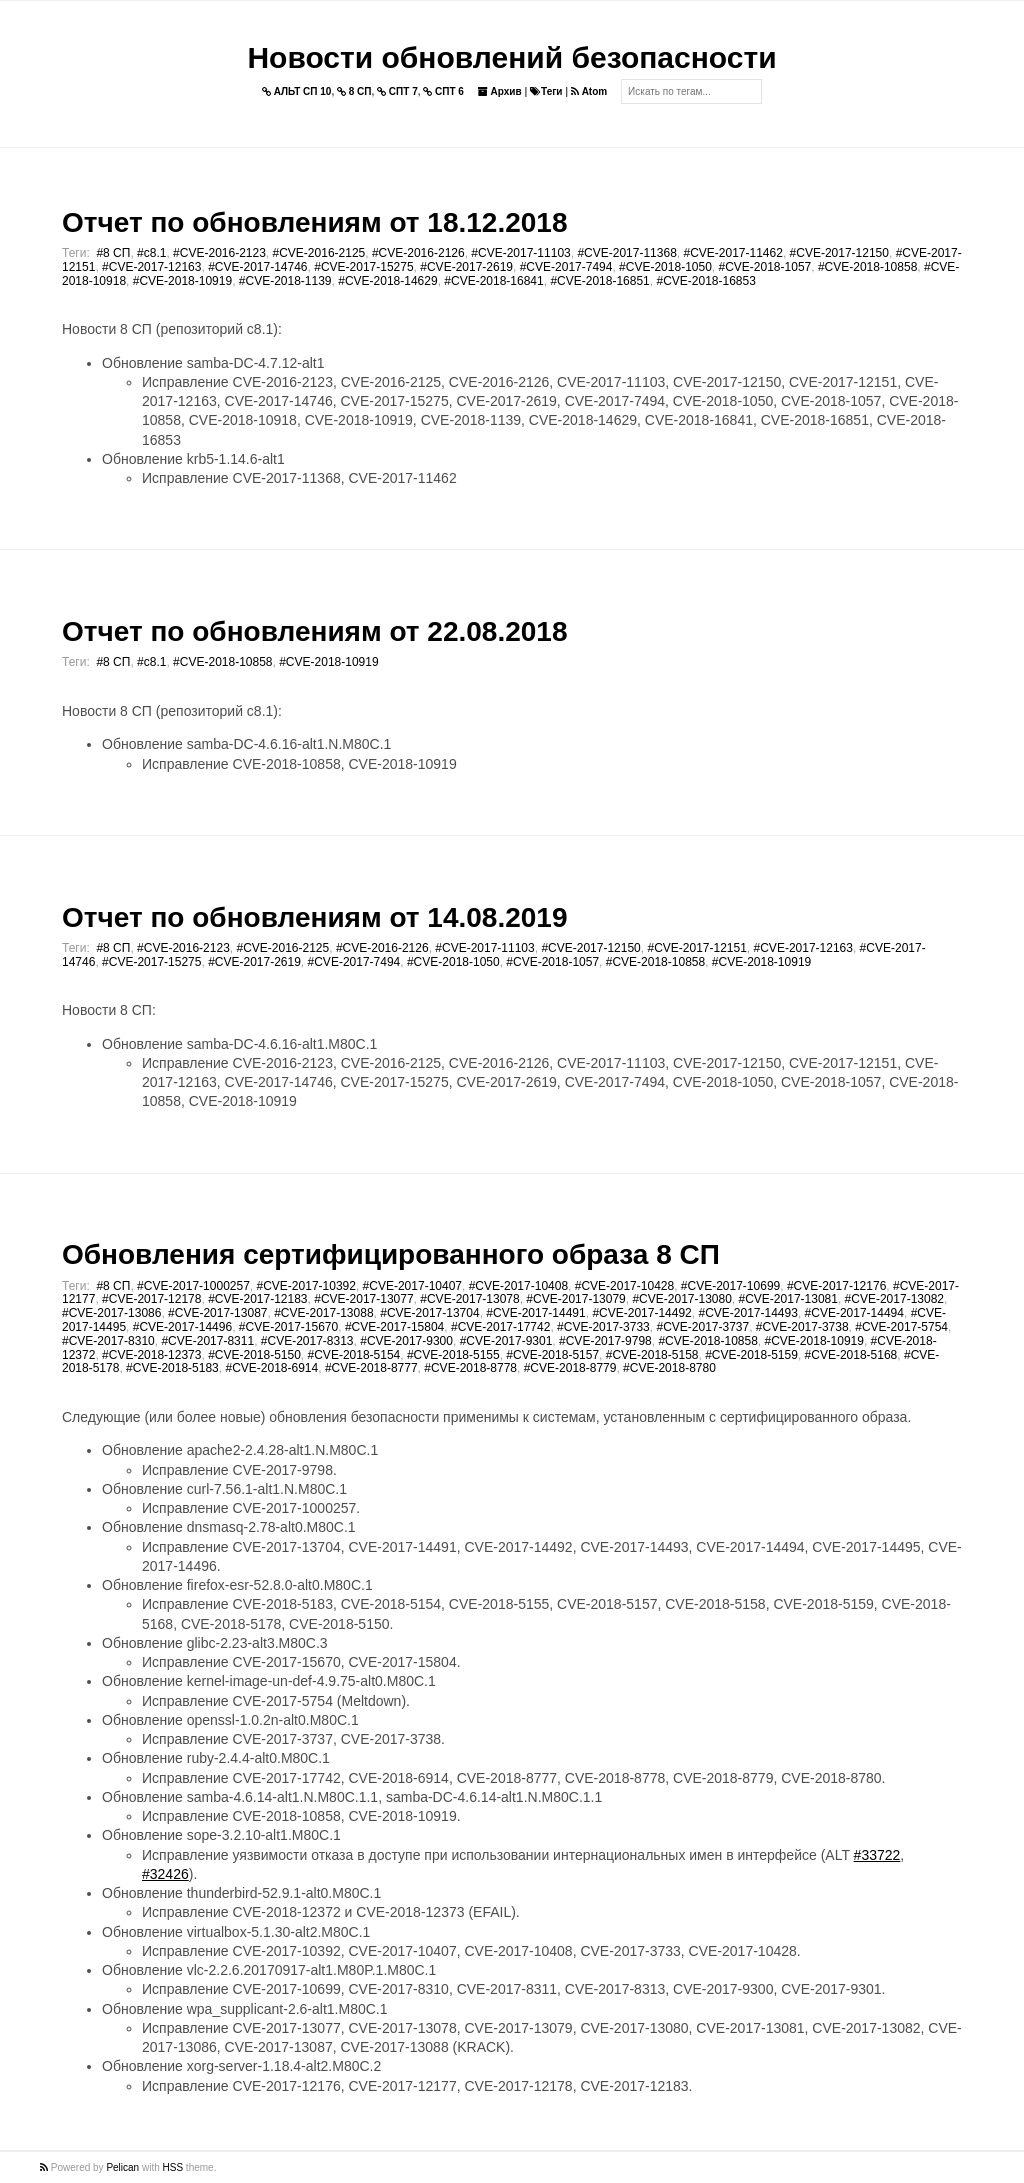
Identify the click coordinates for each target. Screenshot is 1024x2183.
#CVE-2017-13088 (323, 1313)
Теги (546, 91)
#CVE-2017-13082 (894, 1299)
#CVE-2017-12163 (151, 267)
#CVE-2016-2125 (319, 253)
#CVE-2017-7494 (566, 267)
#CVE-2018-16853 (705, 281)
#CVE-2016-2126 (418, 253)
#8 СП (113, 253)
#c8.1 (151, 253)
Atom (589, 91)
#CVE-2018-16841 (493, 281)
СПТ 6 (443, 91)
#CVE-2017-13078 (469, 1299)
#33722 (877, 1855)
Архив (500, 91)
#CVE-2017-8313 (307, 1341)
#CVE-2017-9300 (406, 1341)
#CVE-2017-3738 (802, 1327)
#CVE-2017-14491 (535, 1313)
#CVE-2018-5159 (751, 1355)
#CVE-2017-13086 (111, 1313)
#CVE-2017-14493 (747, 1313)
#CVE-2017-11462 (732, 253)
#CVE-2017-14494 (854, 1313)
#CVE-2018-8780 (669, 1368)
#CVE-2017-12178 (151, 1299)
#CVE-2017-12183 (257, 1299)
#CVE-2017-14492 (641, 1313)
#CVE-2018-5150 (254, 1355)
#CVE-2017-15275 (363, 267)
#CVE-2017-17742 (500, 1327)
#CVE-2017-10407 (412, 1286)
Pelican (122, 2167)
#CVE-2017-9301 (506, 1341)
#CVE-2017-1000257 (193, 1286)
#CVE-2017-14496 (182, 1327)
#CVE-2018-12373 (151, 1355)
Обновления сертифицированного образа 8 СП (391, 1254)
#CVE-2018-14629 (387, 281)
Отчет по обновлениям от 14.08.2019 (314, 917)
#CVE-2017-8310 (108, 1341)
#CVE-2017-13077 (363, 1299)
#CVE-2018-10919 (182, 281)
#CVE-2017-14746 (257, 267)
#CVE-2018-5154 (354, 1355)
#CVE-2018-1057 (765, 267)
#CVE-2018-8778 (470, 1368)
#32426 (165, 1874)
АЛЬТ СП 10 (297, 91)
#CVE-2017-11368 (626, 253)
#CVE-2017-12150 (839, 253)
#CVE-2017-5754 (901, 1327)
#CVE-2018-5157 (552, 1355)
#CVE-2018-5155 (453, 1355)
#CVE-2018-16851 (599, 281)
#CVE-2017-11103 (520, 253)
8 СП (354, 91)
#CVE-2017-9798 (605, 1341)
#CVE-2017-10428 (624, 1286)
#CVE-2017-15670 (288, 1327)
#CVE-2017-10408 (518, 1286)
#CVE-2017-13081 (788, 1299)
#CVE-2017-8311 (207, 1341)
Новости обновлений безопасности (511, 57)
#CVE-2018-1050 (665, 267)
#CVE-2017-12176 (836, 1286)
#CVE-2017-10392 (306, 1286)
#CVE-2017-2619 (466, 267)
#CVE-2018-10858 (867, 267)
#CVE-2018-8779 (570, 1368)
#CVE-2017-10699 (730, 1286)
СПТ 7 (397, 91)
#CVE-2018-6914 (271, 1368)
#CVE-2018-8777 (371, 1368)
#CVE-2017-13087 (217, 1313)
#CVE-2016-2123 (219, 253)
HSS (173, 2167)
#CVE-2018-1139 (285, 281)
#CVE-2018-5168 (851, 1355)
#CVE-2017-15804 (394, 1327)
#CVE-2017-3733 (603, 1327)
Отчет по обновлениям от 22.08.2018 (314, 631)
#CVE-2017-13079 (575, 1299)
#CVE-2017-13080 (681, 1299)
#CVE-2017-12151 (696, 948)
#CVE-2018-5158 (652, 1355)
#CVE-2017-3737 (702, 1327)
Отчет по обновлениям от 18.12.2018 (314, 222)
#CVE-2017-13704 (429, 1313)
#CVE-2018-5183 (172, 1368)
